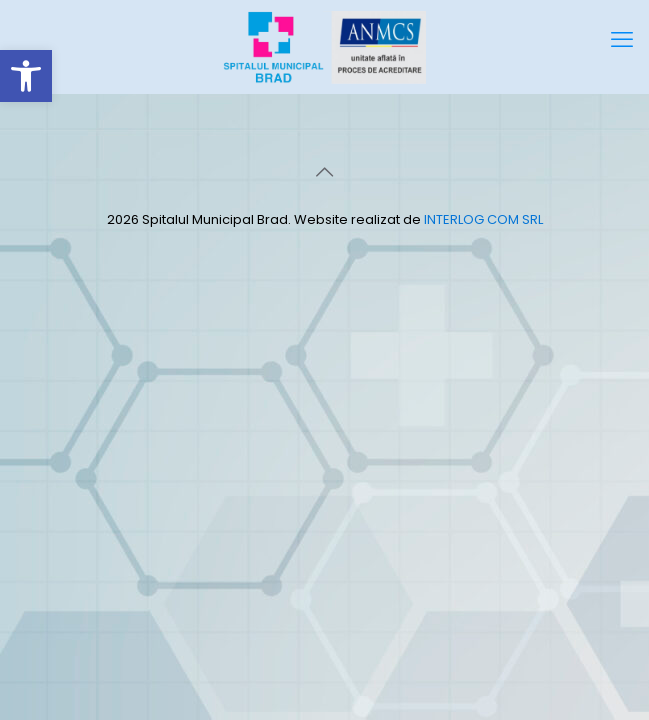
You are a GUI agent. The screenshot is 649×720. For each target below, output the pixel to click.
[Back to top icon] (325, 172)
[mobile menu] (622, 40)
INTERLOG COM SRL (483, 219)
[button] (26, 76)
